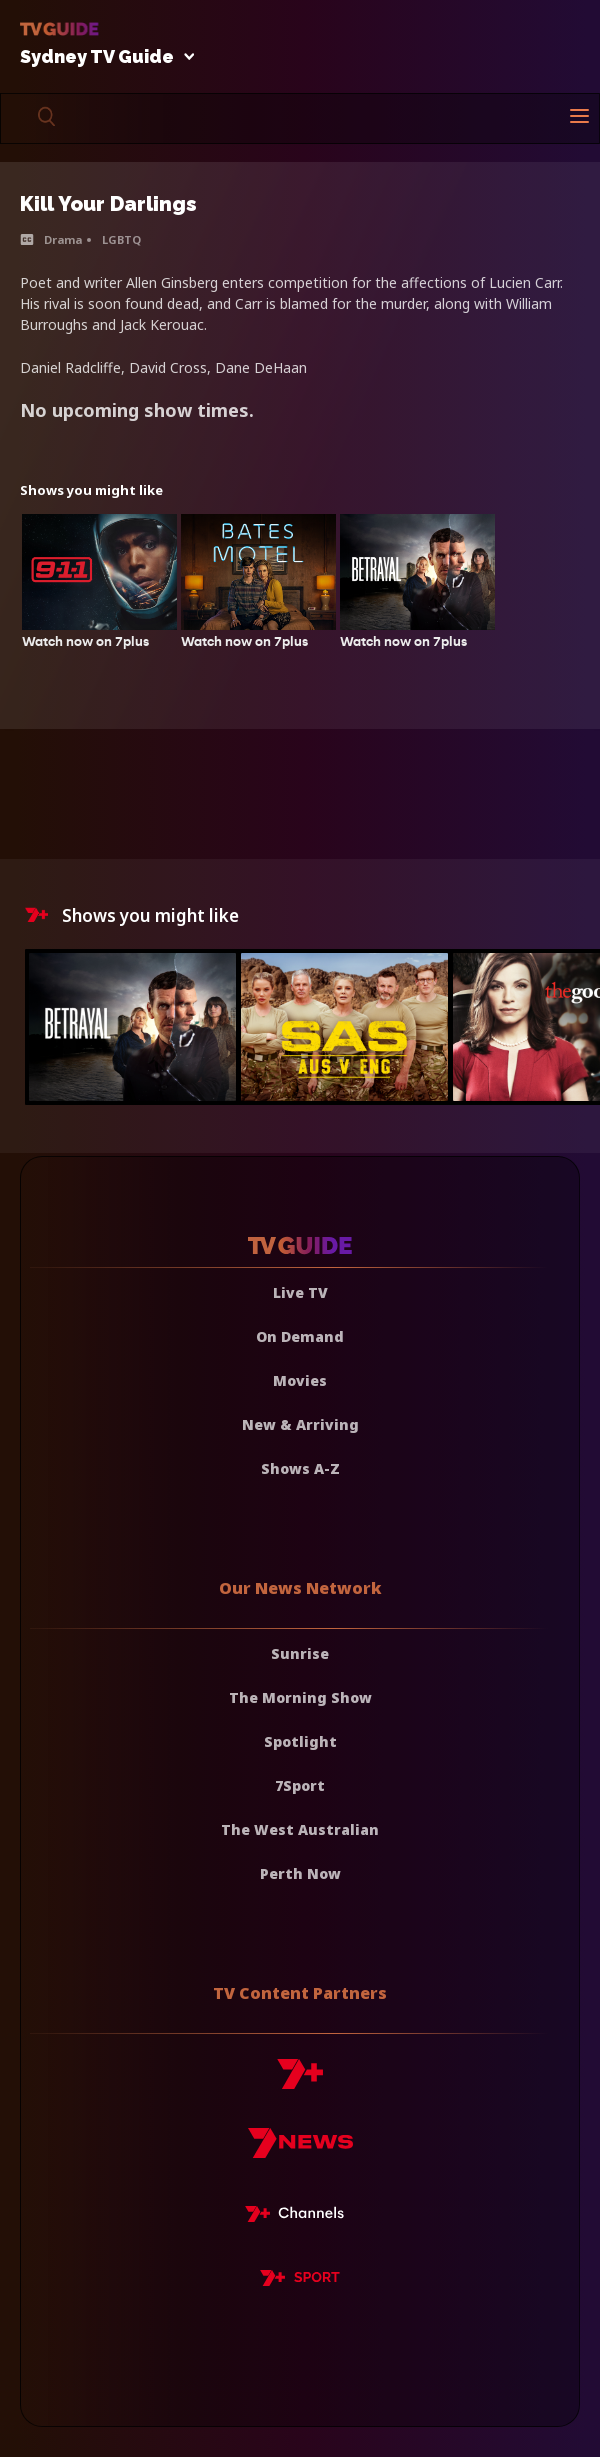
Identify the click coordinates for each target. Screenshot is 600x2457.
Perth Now (300, 1873)
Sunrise (300, 1653)
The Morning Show (300, 1697)
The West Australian (300, 1829)
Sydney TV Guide (102, 57)
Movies (300, 1380)
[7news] (300, 2150)
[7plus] (300, 2081)
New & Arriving (300, 1424)
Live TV (300, 1292)
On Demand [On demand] (300, 1336)
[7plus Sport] (300, 2281)
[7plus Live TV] (300, 2217)
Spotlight (300, 1741)
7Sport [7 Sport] (300, 1785)
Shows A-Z (300, 1468)
